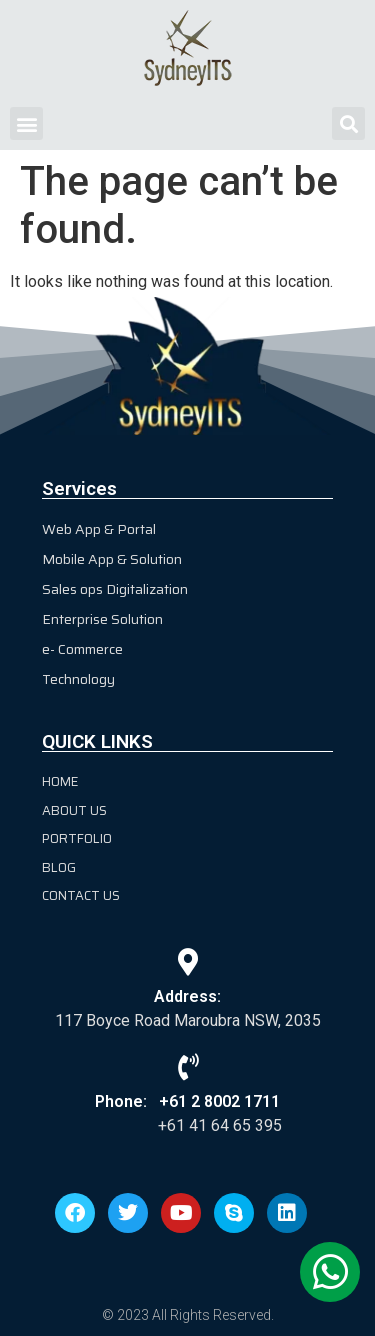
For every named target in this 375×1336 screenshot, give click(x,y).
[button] (26, 123)
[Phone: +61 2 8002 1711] (187, 1066)
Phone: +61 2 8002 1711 (187, 1101)
